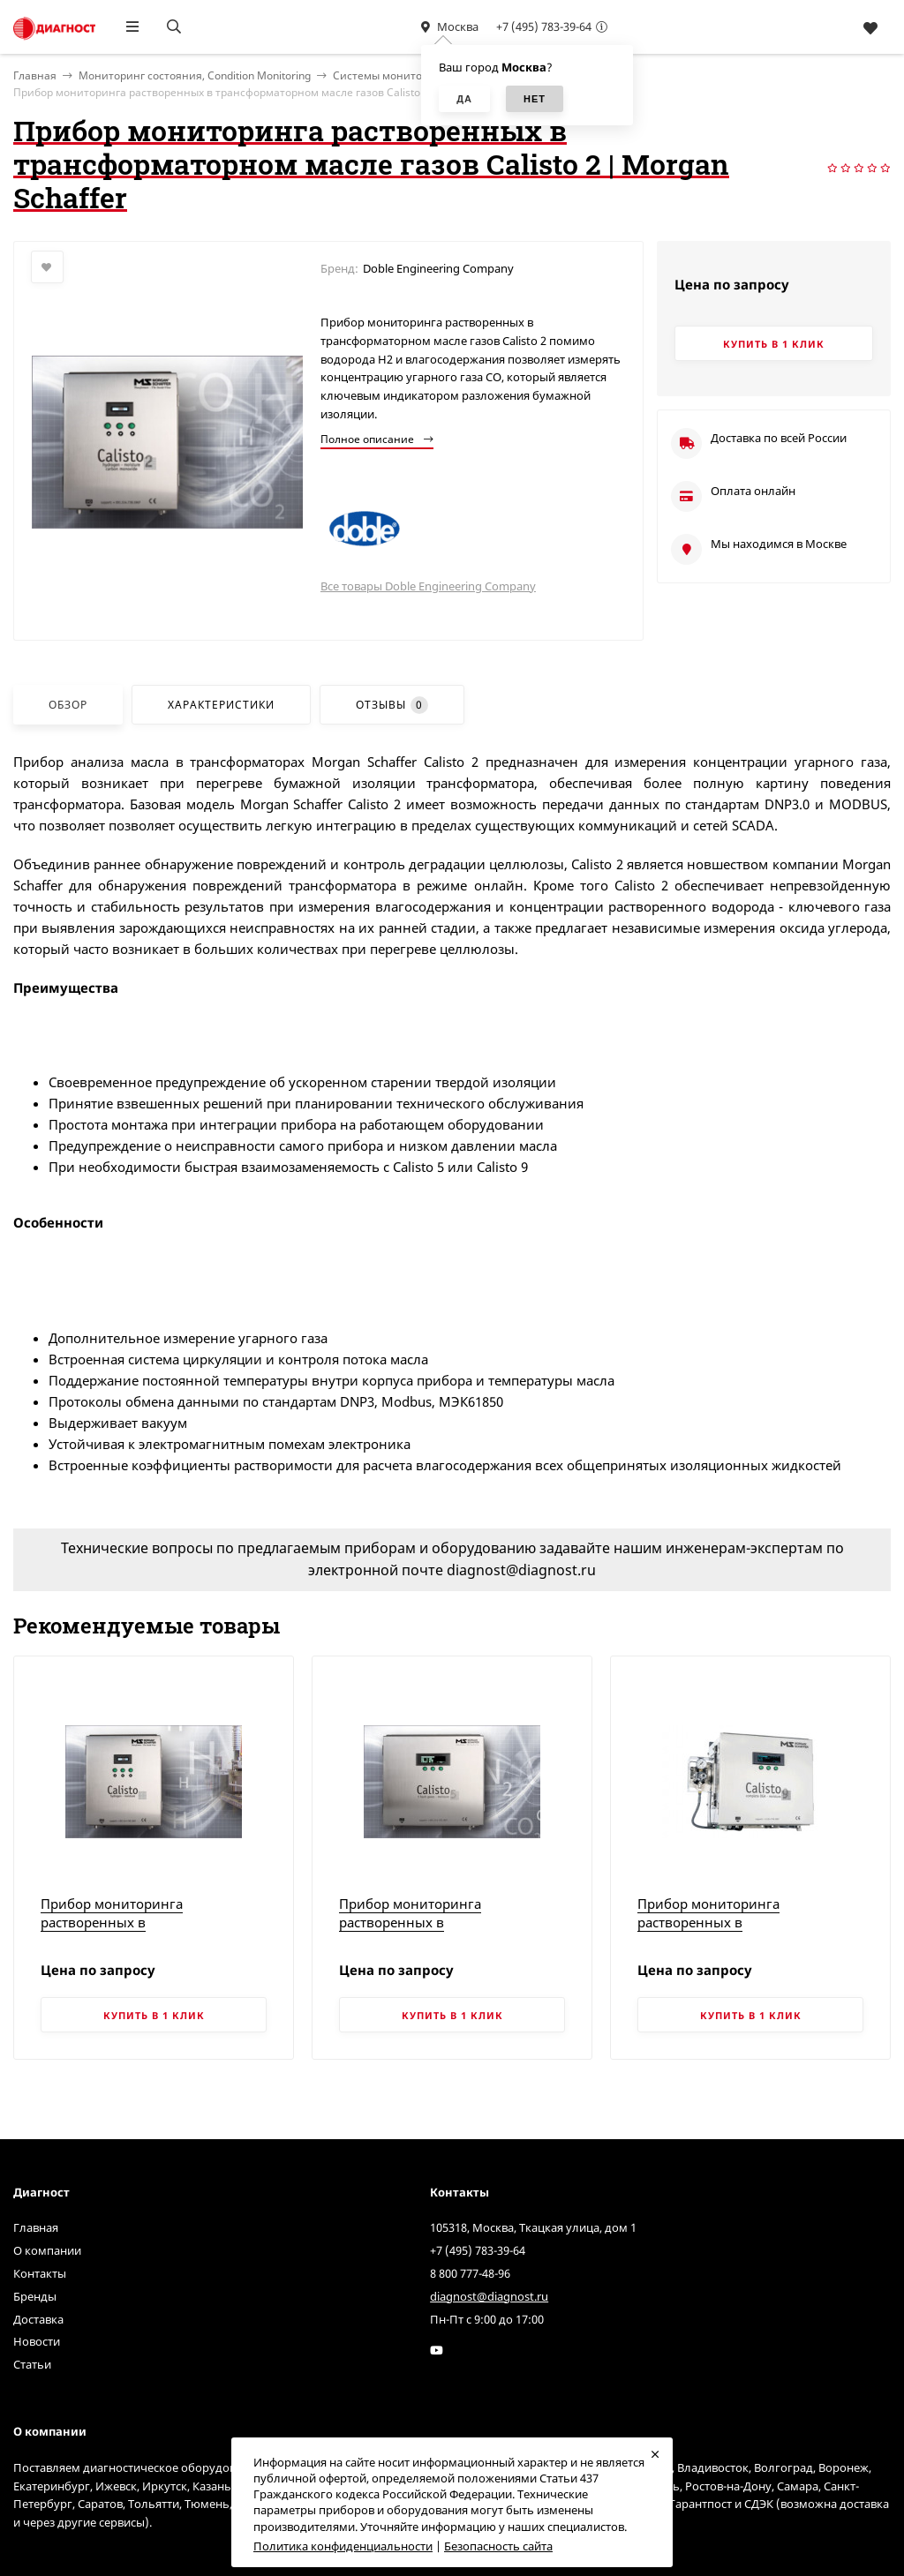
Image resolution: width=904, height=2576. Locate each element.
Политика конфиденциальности (343, 2546)
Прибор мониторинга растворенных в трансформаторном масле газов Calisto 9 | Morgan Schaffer (741, 1931)
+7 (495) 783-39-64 (543, 26)
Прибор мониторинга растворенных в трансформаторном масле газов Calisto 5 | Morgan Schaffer (442, 1931)
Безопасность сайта (498, 2546)
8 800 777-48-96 (470, 2273)
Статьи (32, 2364)
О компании (47, 2250)
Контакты (39, 2273)
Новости (36, 2341)
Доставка (38, 2319)
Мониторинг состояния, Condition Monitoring (195, 75)
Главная (35, 2227)
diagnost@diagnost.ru (489, 2296)
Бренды (34, 2296)
